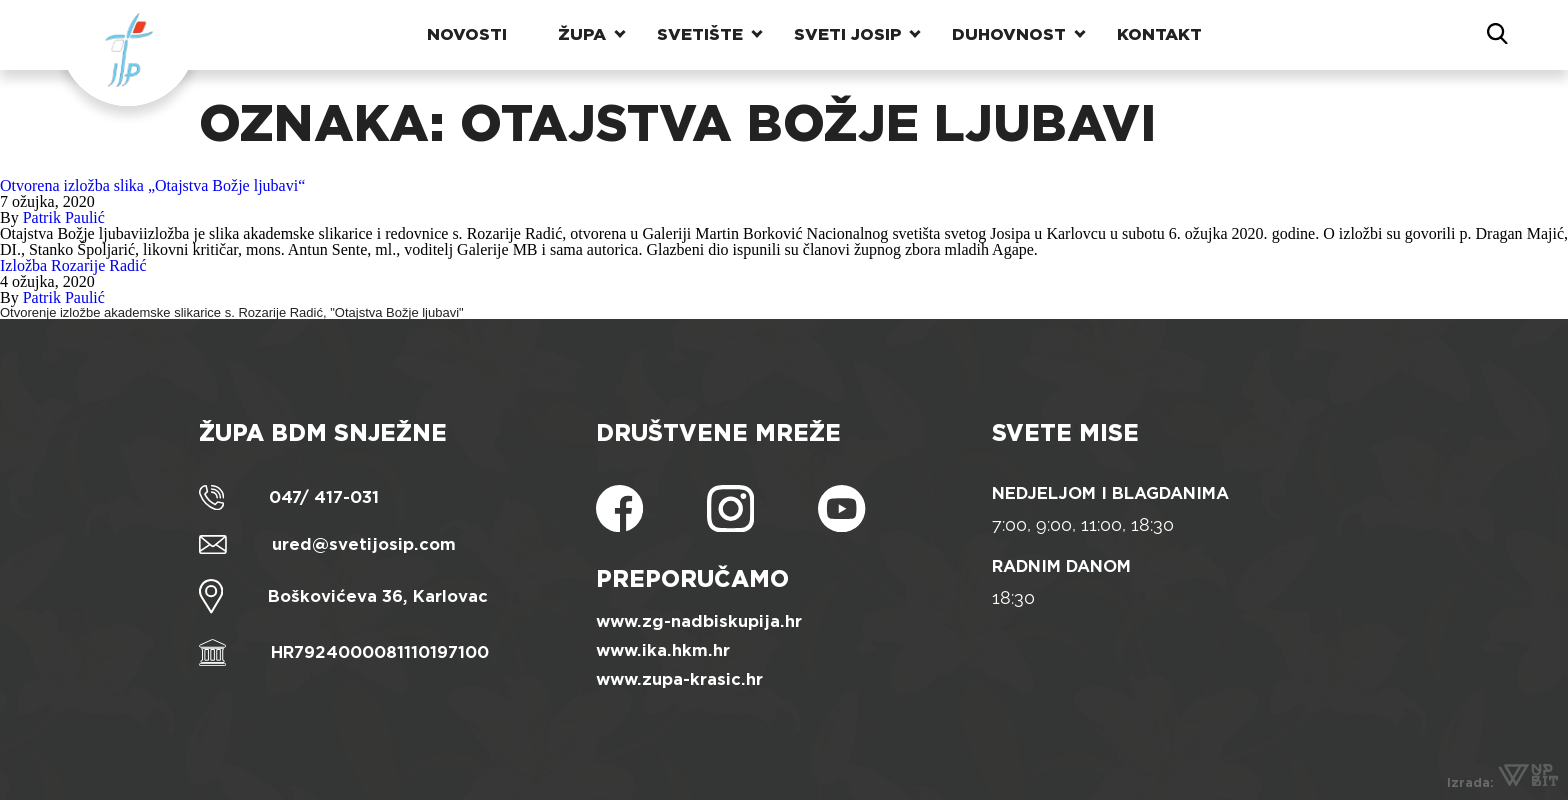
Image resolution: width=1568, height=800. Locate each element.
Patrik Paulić (64, 217)
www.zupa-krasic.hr (679, 679)
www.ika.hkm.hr (663, 650)
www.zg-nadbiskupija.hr (699, 621)
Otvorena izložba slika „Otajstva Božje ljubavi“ (152, 185)
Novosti (467, 34)
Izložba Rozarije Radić (73, 265)
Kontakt (1159, 34)
